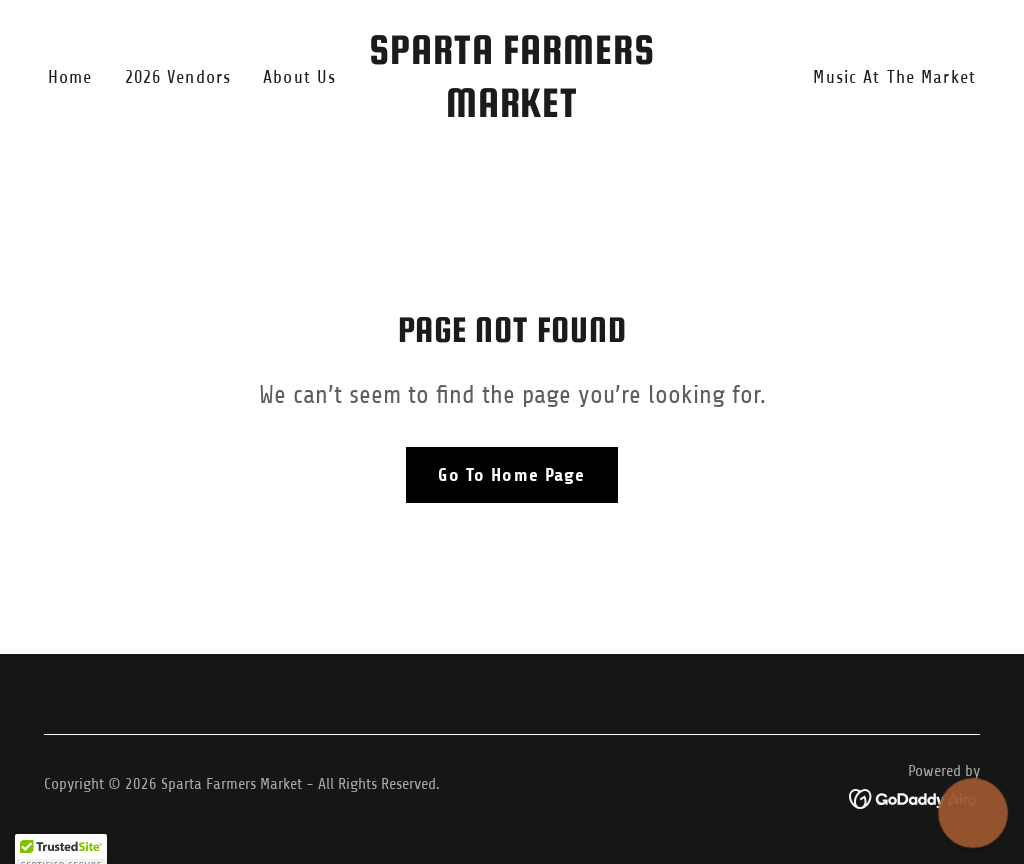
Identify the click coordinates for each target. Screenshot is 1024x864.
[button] (973, 813)
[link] (511, 111)
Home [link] (70, 77)
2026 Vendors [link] (178, 77)
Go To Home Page (511, 475)
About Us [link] (299, 77)
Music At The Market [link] (894, 77)
